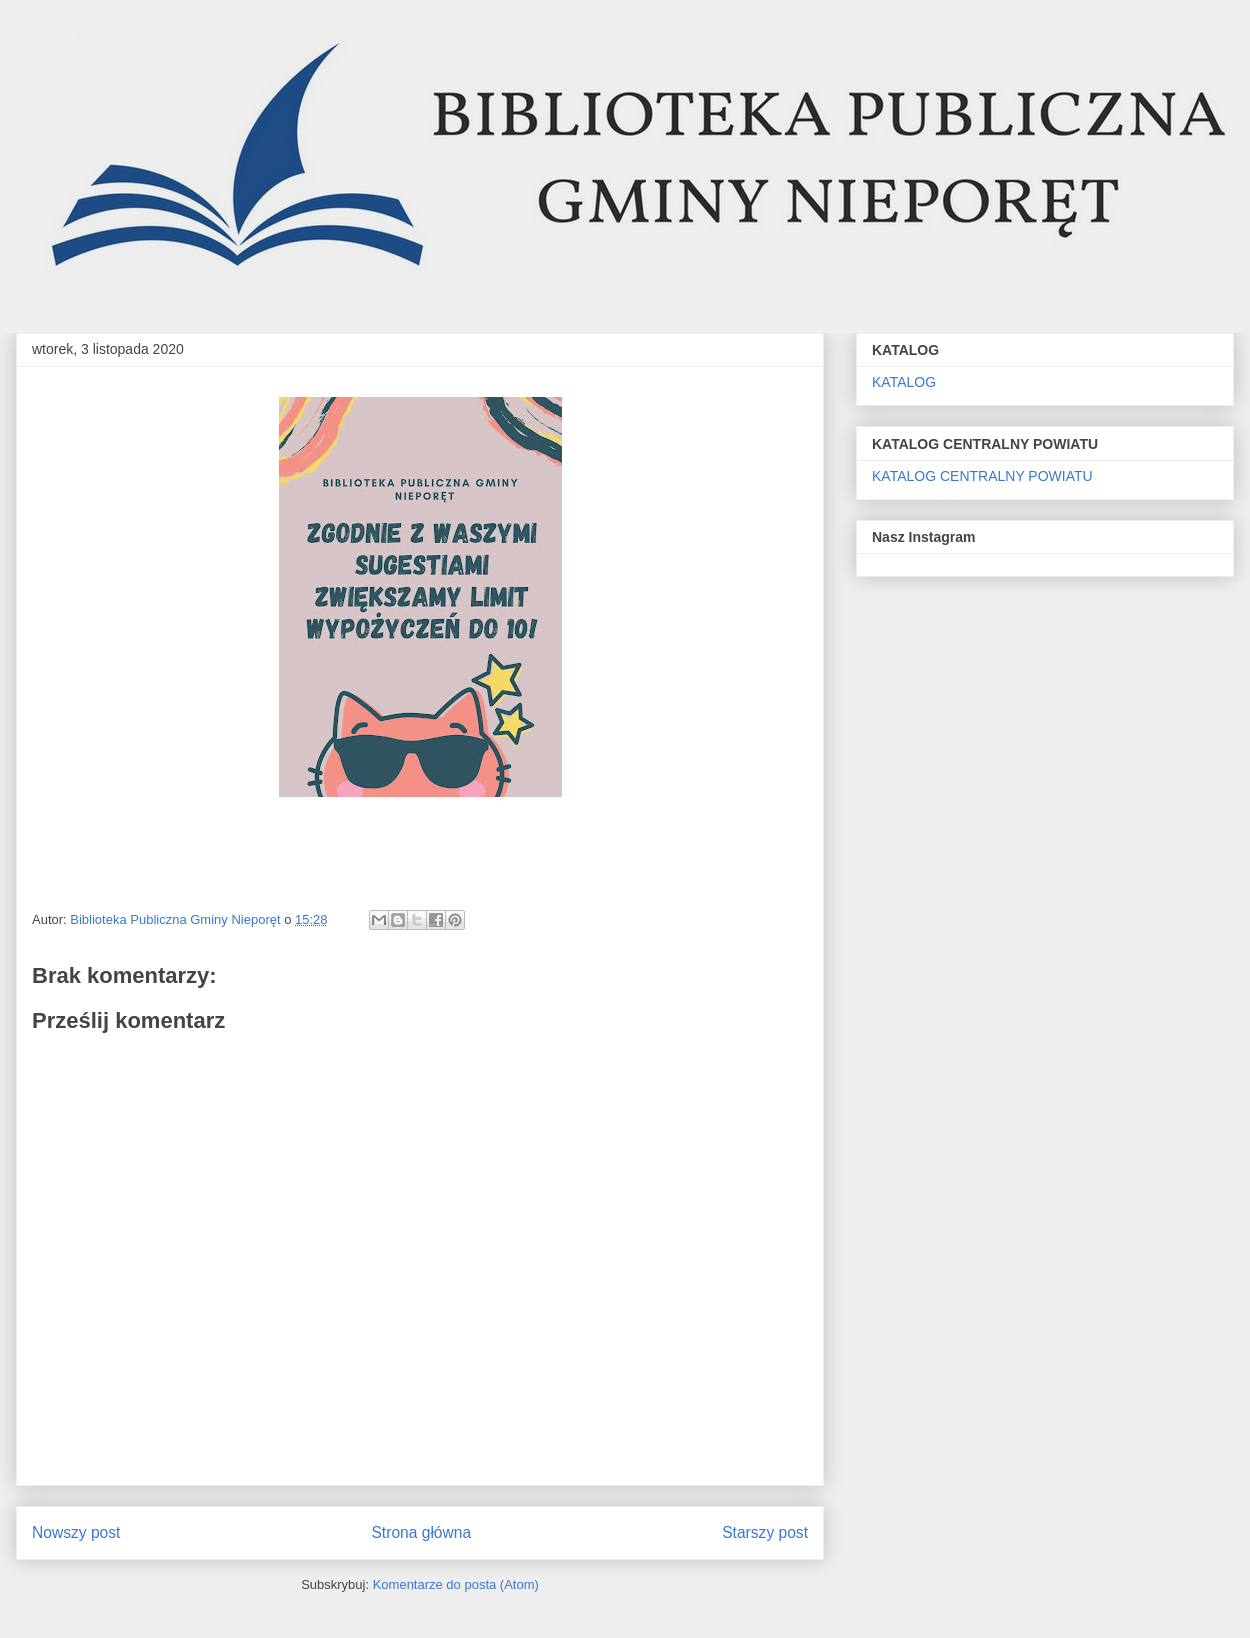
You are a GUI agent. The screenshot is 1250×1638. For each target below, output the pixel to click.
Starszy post (765, 1532)
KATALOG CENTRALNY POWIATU (982, 476)
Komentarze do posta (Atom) (456, 1584)
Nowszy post (76, 1532)
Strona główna (421, 1532)
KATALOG (904, 382)
